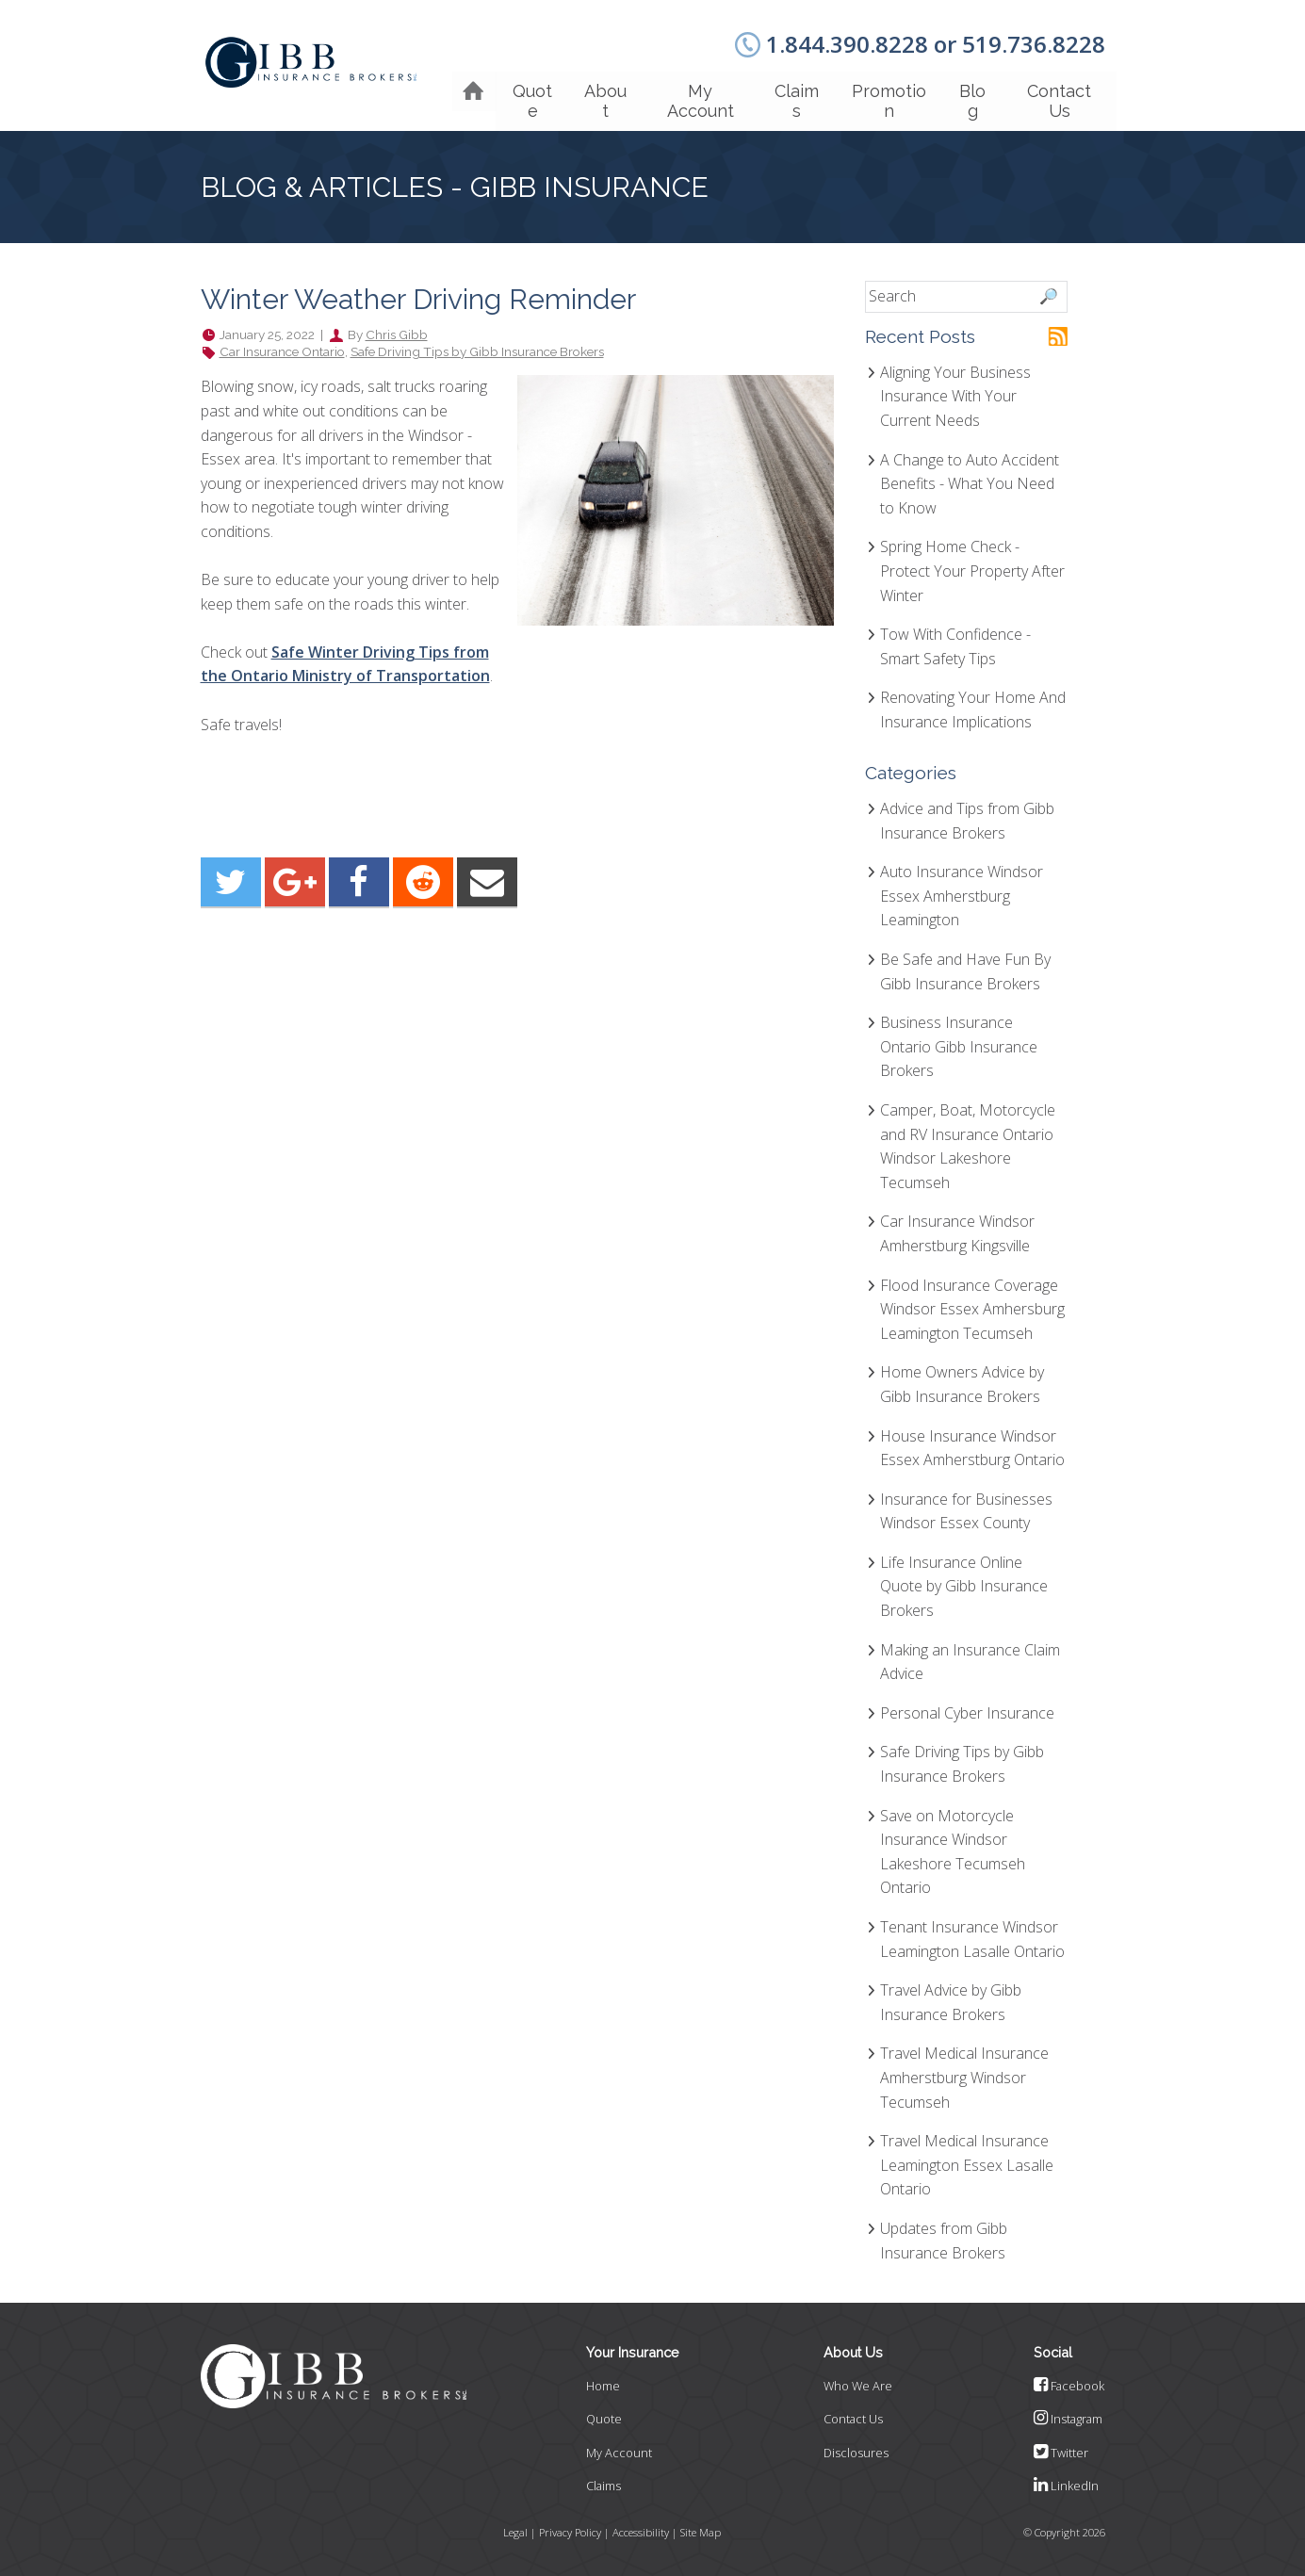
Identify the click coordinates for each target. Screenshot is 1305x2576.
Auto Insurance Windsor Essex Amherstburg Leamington (961, 890)
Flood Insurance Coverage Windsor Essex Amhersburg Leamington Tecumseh (972, 1302)
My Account (689, 90)
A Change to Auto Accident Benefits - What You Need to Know (969, 477)
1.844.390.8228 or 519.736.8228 (935, 43)
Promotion (882, 90)
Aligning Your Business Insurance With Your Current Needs (955, 390)
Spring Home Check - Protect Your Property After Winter (972, 564)
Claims (788, 90)
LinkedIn (1066, 2479)
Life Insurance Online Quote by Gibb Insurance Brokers (964, 1580)
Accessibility (641, 2526)
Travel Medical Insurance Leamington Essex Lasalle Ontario (966, 2159)
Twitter (1061, 2446)
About (591, 90)
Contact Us (1058, 90)
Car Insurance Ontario (282, 345)
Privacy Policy (571, 2526)
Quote (517, 90)
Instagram (1068, 2413)
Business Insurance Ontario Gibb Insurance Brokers (958, 1040)
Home (603, 2380)
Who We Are (858, 2380)
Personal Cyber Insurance (967, 1707)
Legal (516, 2526)
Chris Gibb (397, 328)
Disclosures (856, 2446)
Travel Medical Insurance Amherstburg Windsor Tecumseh (964, 2071)
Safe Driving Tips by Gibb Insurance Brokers (477, 345)
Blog (969, 90)
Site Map (700, 2526)
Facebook (1069, 2380)
